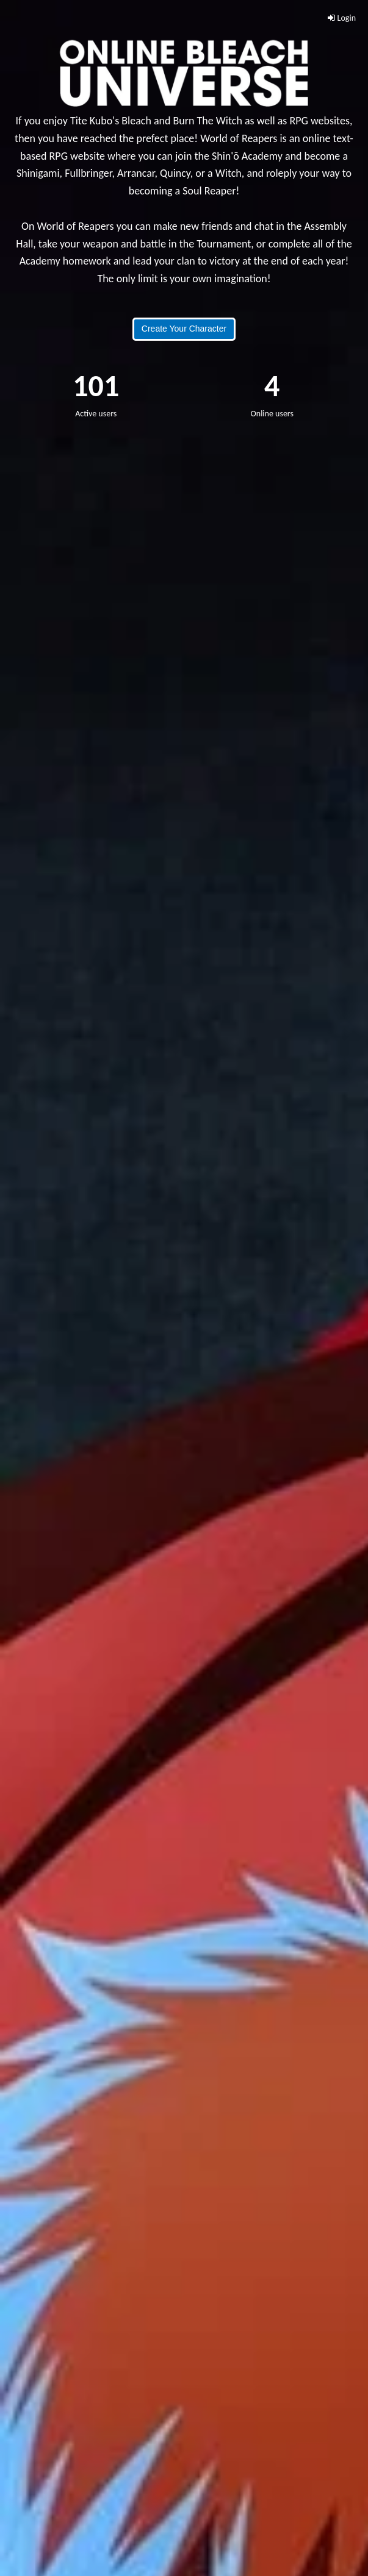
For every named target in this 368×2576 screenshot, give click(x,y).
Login (342, 18)
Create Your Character (184, 328)
